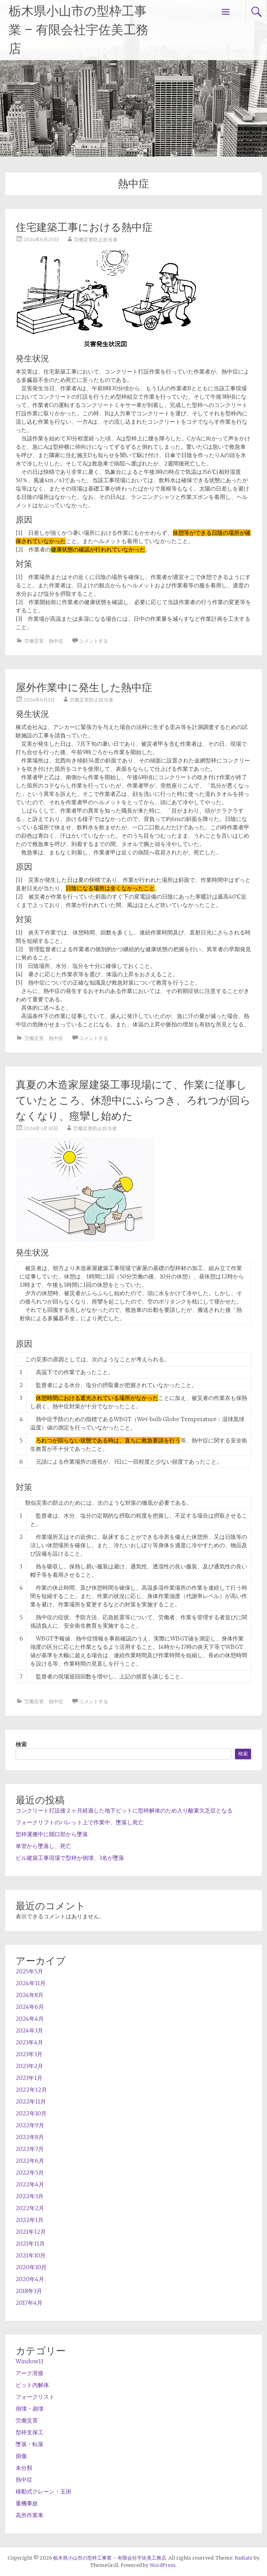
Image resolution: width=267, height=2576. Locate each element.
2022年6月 (30, 2160)
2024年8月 (29, 1994)
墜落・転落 (29, 2444)
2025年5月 (29, 1971)
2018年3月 (29, 2290)
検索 (21, 1744)
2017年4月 (29, 2302)
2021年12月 (31, 2231)
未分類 (24, 2467)
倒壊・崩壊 (29, 2408)
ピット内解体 (32, 2384)
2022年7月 (30, 2148)
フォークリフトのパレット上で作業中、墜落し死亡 (80, 1822)
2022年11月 (31, 2101)
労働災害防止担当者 (96, 239)
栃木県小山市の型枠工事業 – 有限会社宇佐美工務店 (78, 30)
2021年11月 (30, 2243)
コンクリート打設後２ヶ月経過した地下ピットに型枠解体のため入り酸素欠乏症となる (124, 1810)
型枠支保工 (29, 2432)
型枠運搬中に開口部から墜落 (52, 1834)
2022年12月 (31, 2089)
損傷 (21, 2455)
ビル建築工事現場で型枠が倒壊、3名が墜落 (70, 1857)
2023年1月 (29, 2077)
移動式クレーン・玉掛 (43, 2491)
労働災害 (34, 641)
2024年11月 (31, 1983)
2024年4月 (30, 2018)
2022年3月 (29, 2196)
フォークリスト (35, 2396)
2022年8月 (30, 2136)
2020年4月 (30, 2279)
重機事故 (27, 2503)
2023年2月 (29, 2065)
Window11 (29, 2361)
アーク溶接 (29, 2373)
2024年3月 (29, 2030)
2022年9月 (30, 2125)
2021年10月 (31, 2255)
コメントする (93, 641)
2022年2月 (30, 2208)
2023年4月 (29, 2042)
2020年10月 (31, 2267)
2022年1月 (29, 2219)
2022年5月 (30, 2172)
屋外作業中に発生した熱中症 (84, 687)
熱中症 (56, 641)
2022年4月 (30, 2184)
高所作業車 (29, 2515)
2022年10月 (31, 2113)
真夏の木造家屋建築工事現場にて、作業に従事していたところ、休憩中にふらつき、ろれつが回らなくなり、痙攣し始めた (133, 1100)
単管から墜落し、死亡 (43, 1845)
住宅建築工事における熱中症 (84, 227)
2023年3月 (29, 2054)
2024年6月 (30, 2006)
